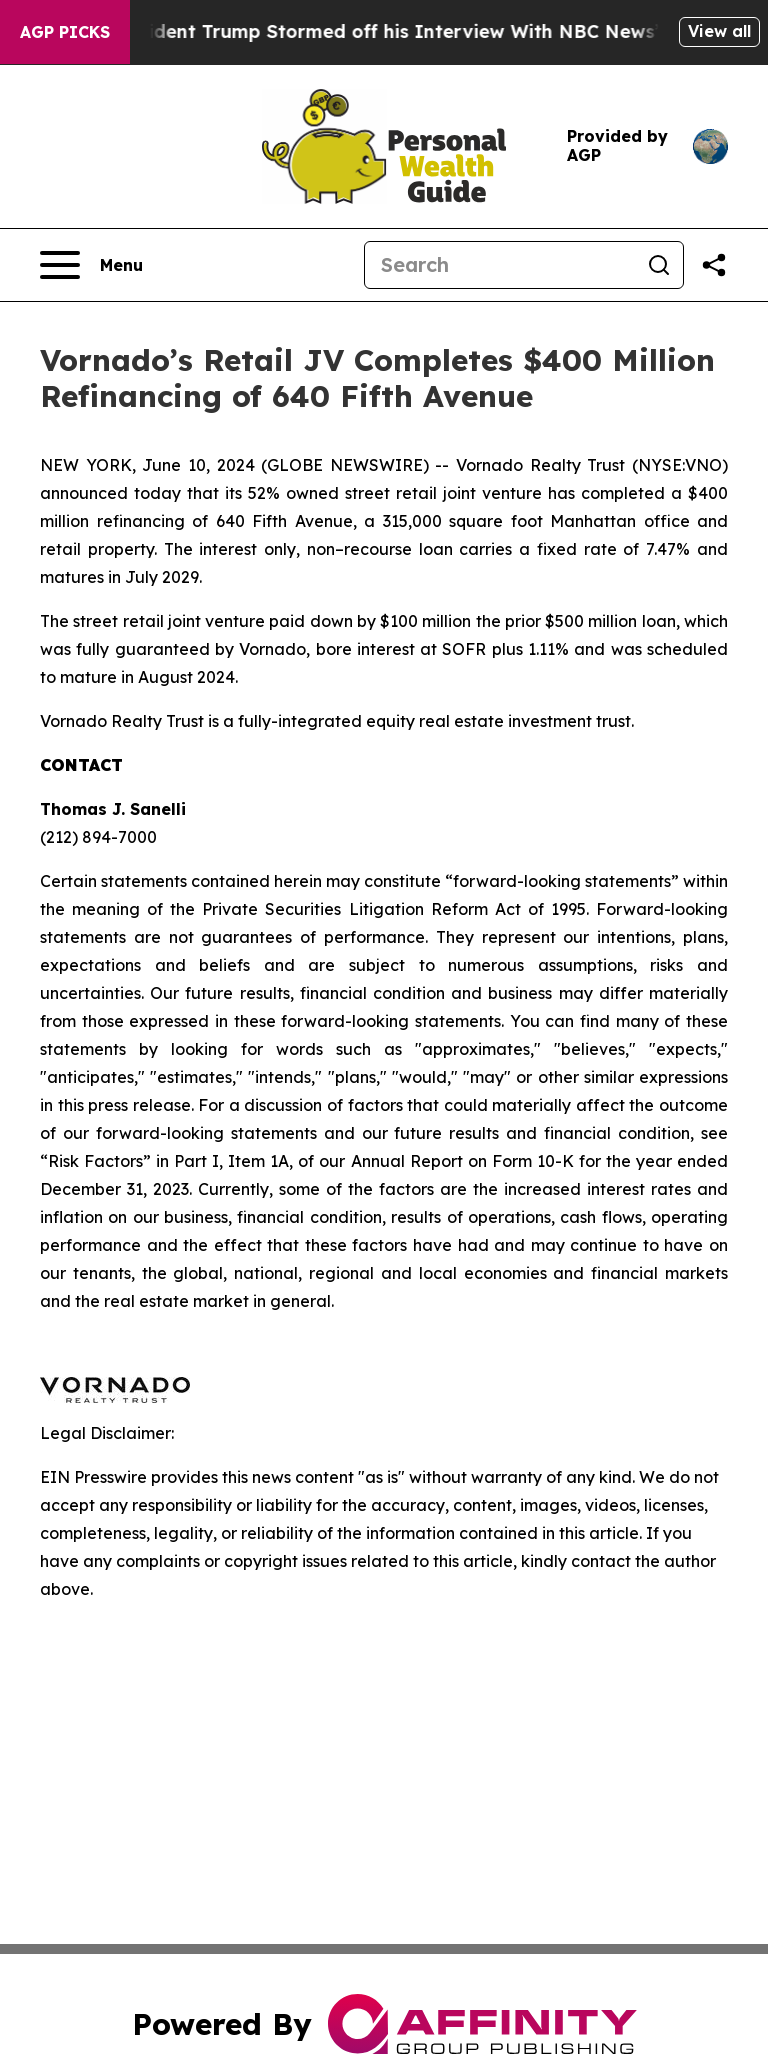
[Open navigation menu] (91, 265)
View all (719, 31)
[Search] (500, 265)
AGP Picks (65, 32)
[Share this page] (714, 265)
